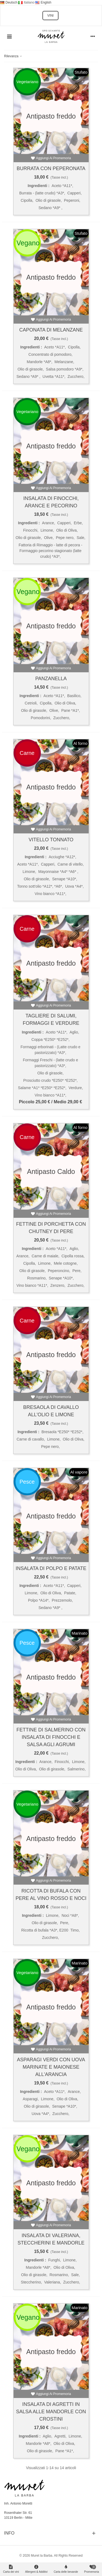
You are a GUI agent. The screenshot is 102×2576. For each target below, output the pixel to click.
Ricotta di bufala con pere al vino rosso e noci (51, 1894)
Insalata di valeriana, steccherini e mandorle (50, 2239)
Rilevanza (13, 56)
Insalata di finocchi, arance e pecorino (51, 502)
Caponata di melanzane (51, 330)
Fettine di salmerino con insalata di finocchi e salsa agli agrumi (50, 1737)
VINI (50, 15)
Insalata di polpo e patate (51, 1568)
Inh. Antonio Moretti (18, 2503)
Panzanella (51, 678)
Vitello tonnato (51, 839)
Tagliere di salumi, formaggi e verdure (51, 1019)
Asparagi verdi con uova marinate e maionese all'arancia (51, 2067)
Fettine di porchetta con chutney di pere (51, 1227)
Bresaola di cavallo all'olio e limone (51, 1411)
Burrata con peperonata (51, 168)
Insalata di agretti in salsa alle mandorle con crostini (51, 2412)
